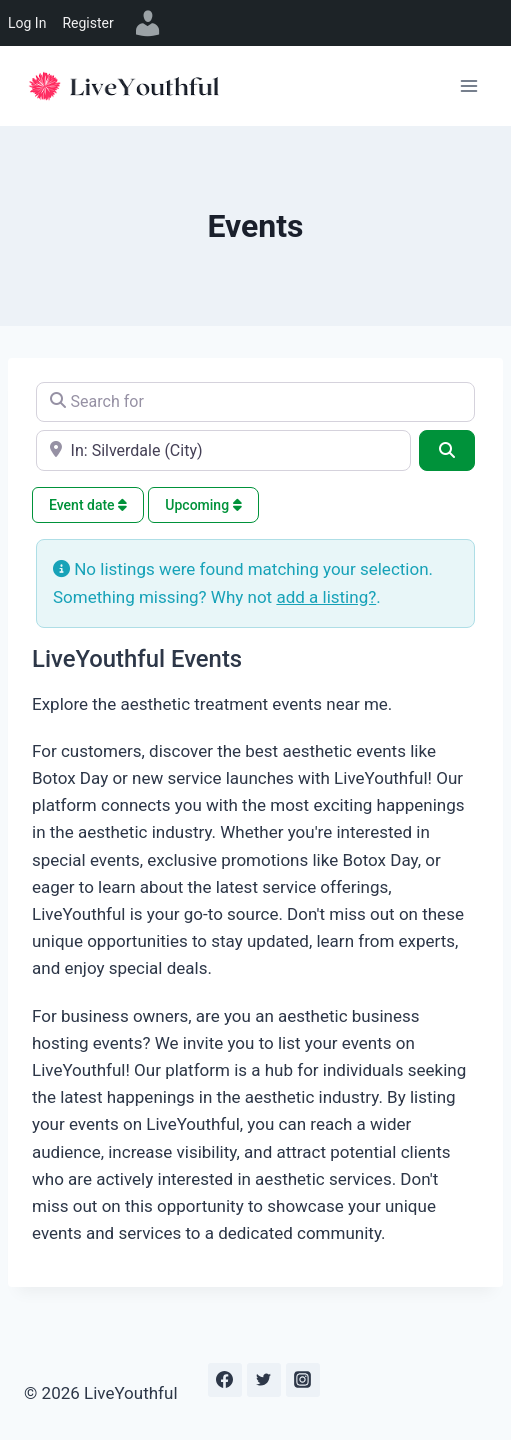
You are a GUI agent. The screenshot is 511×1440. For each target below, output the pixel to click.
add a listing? (326, 597)
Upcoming (203, 505)
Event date (88, 505)
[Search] (447, 450)
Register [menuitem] (87, 23)
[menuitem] (148, 23)
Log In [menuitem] (27, 23)
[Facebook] (225, 1380)
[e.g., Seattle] (223, 450)
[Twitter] (264, 1380)
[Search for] (255, 402)
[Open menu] (468, 85)
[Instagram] (303, 1380)
